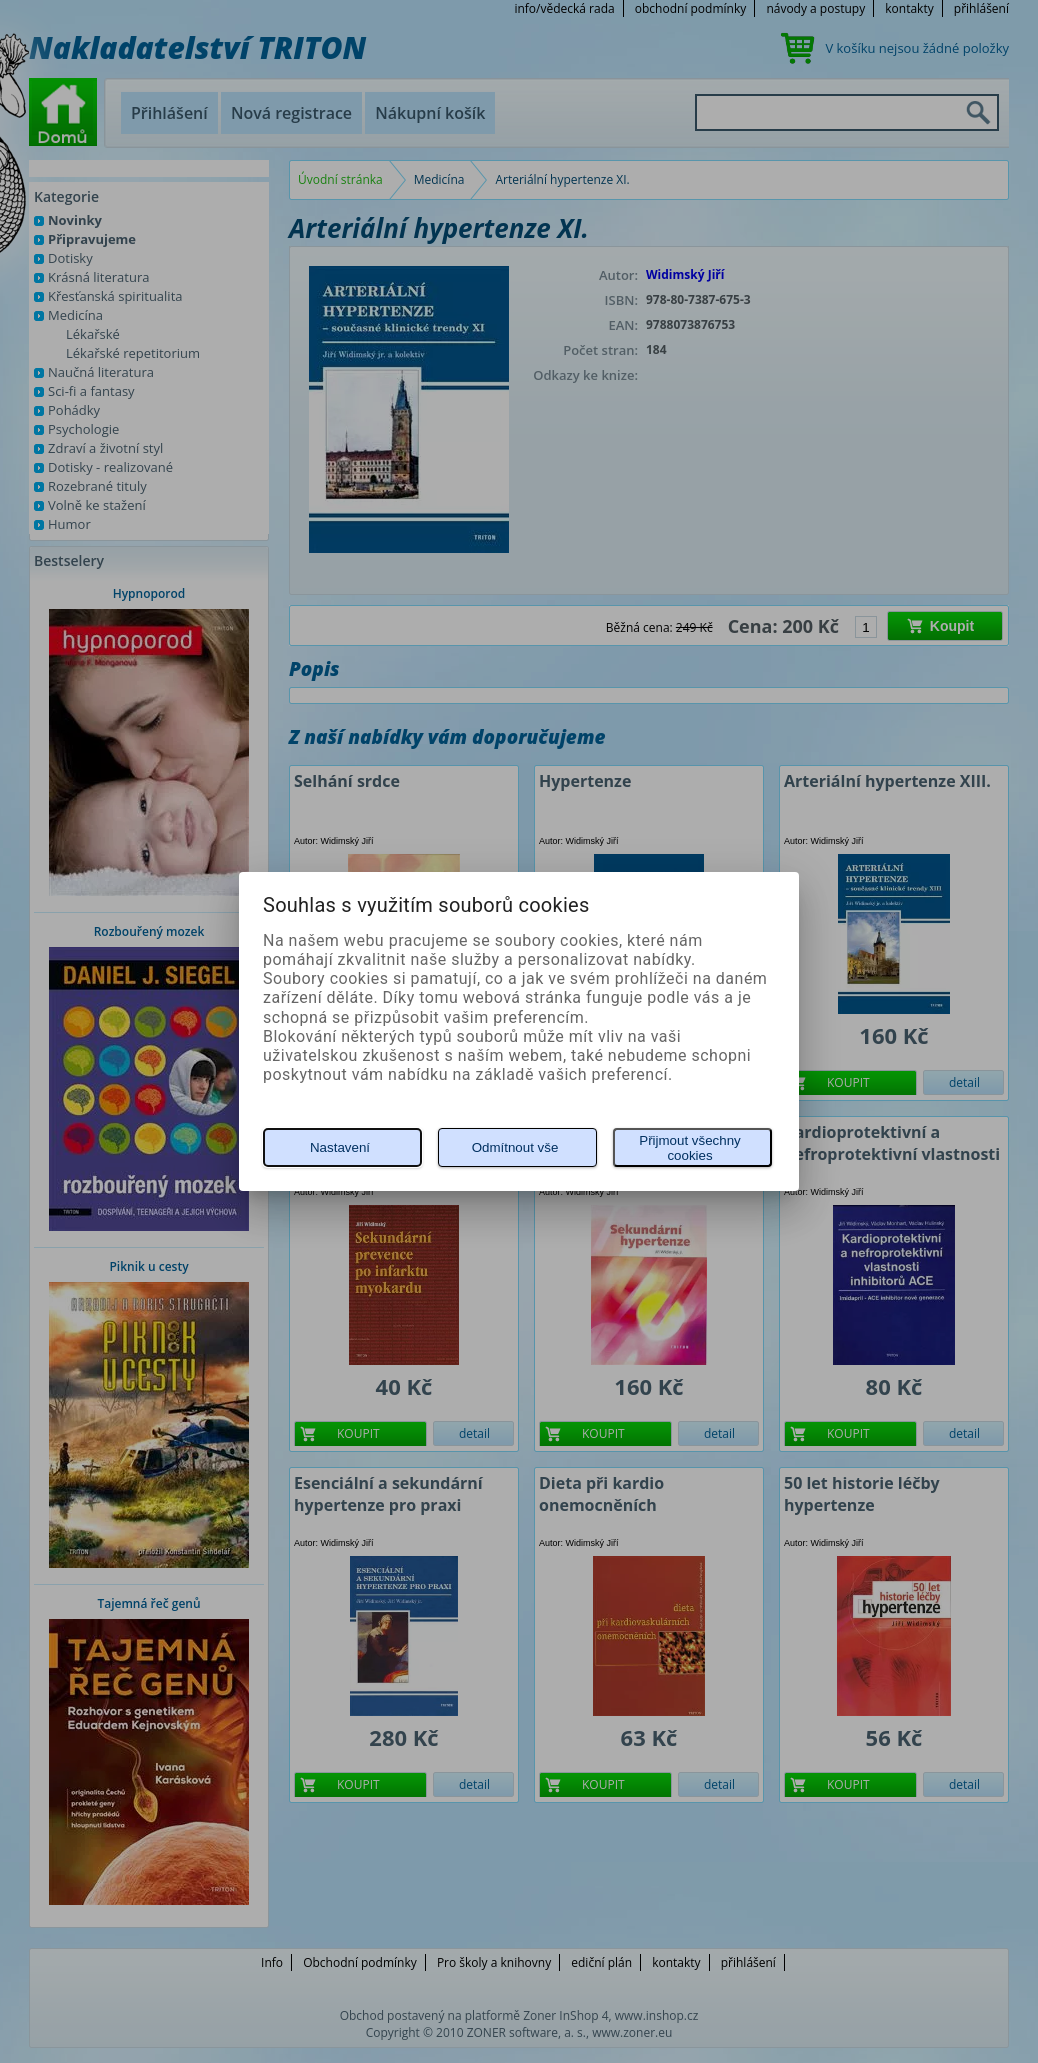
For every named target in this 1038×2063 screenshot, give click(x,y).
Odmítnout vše (515, 1147)
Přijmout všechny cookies (689, 1148)
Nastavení (340, 1147)
